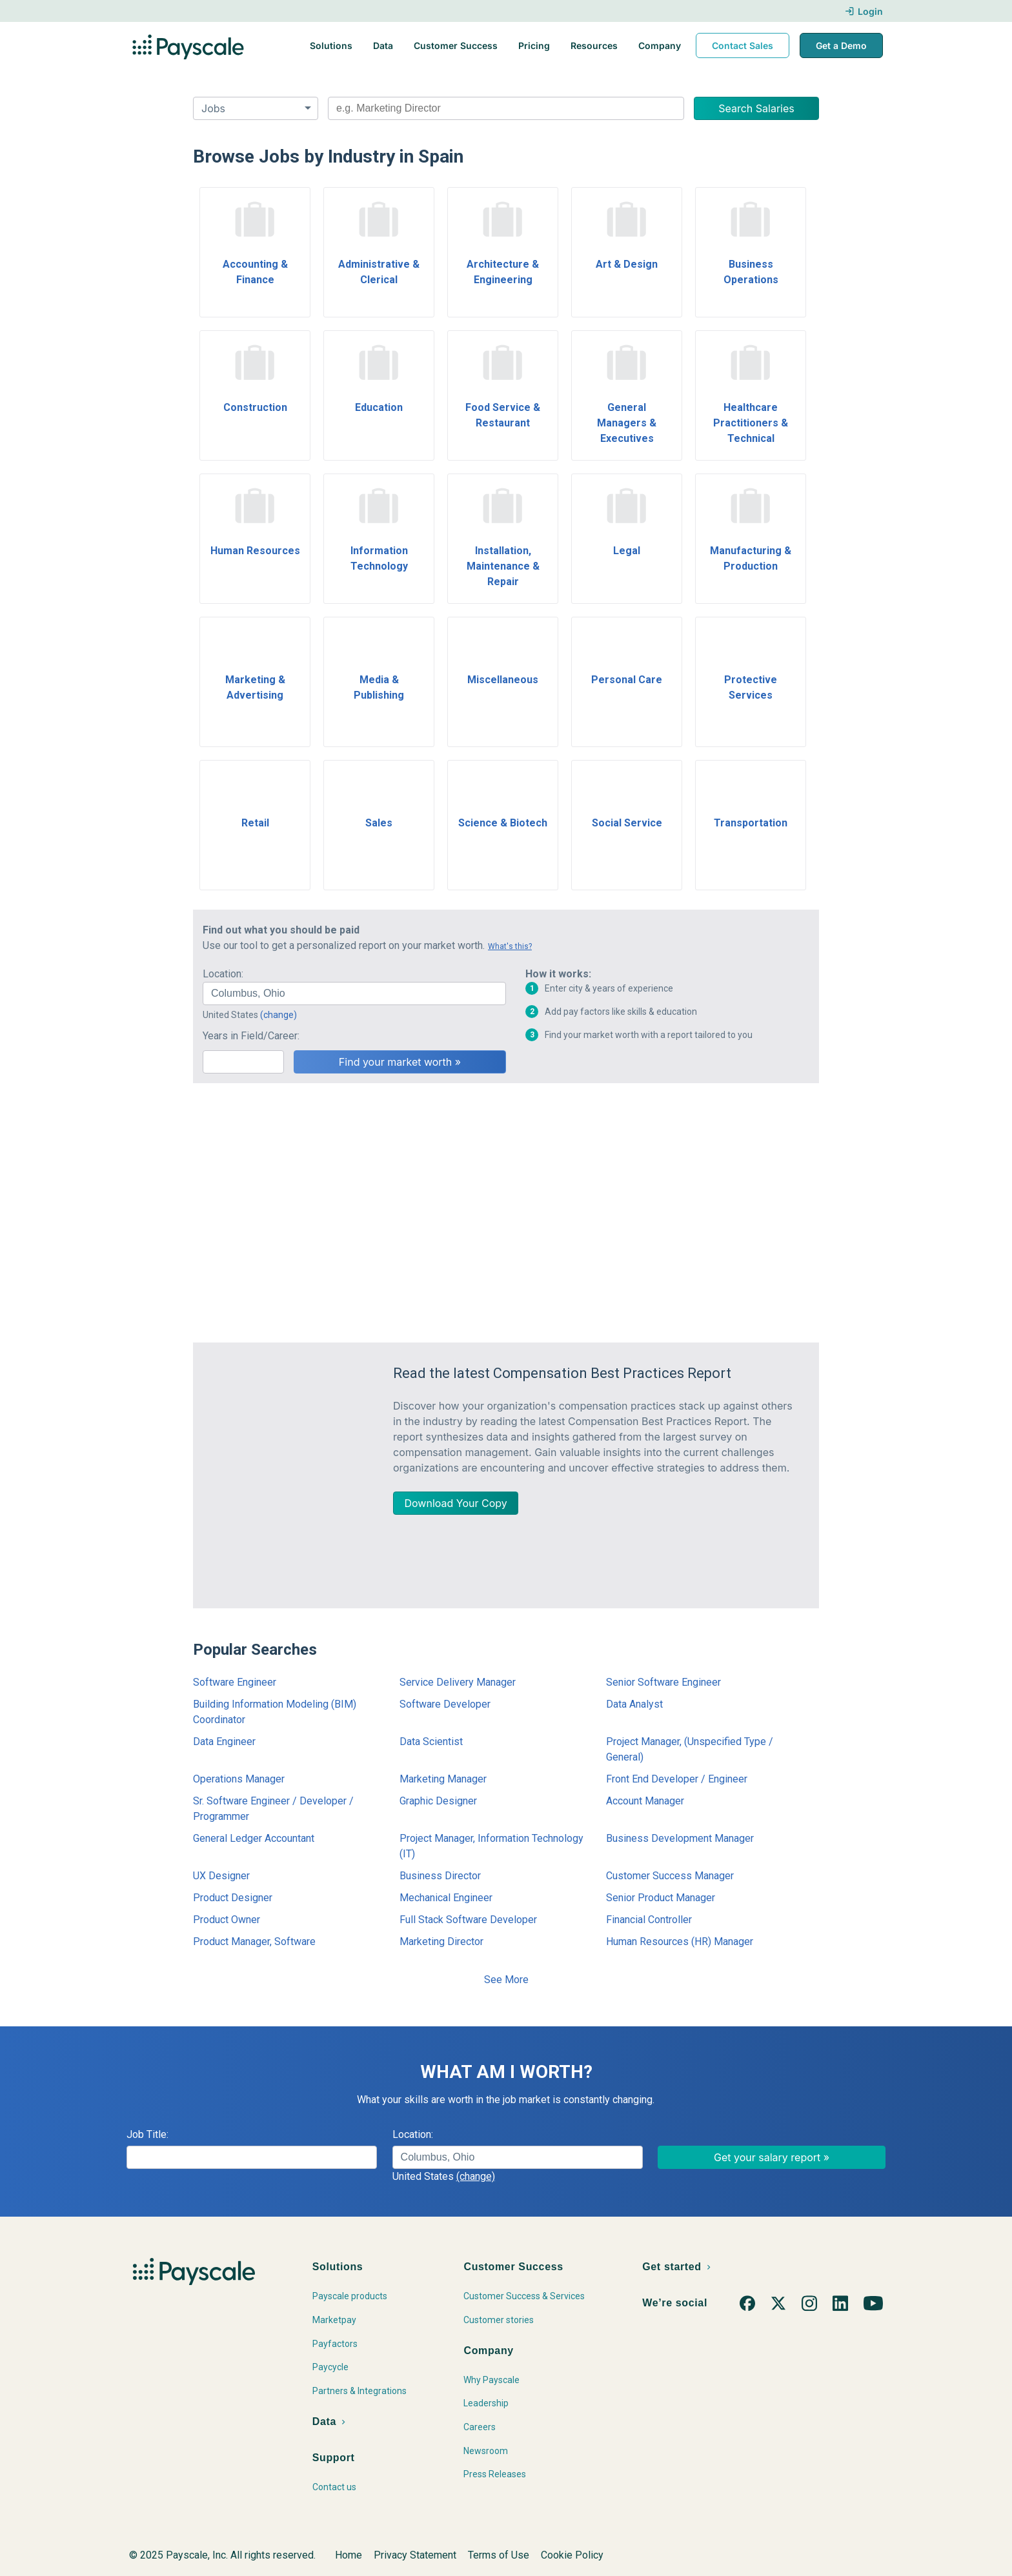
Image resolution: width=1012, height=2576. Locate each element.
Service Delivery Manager (458, 1682)
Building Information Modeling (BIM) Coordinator (274, 1712)
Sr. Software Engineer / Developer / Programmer (273, 1808)
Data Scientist (431, 1741)
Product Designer (232, 1898)
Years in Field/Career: (251, 1036)
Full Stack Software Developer (468, 1919)
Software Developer (445, 1704)
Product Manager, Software (254, 1941)
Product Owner (226, 1919)
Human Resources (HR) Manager (679, 1941)
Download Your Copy (455, 1503)
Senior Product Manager (660, 1898)
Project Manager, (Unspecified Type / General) (689, 1749)
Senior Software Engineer (663, 1682)
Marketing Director (441, 1941)
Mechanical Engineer (446, 1898)
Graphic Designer (438, 1801)
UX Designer (221, 1876)
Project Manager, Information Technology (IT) (491, 1846)
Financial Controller (649, 1919)
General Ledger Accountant (253, 1838)
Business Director (440, 1876)
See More (506, 1979)
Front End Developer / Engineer (676, 1779)
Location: (223, 974)
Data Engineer (224, 1741)
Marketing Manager (443, 1779)
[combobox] (506, 108)
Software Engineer (234, 1682)
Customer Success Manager (670, 1876)
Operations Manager (239, 1779)
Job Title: (147, 2134)
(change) (278, 1015)
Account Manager (645, 1801)
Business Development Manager (680, 1838)
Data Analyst (634, 1704)
